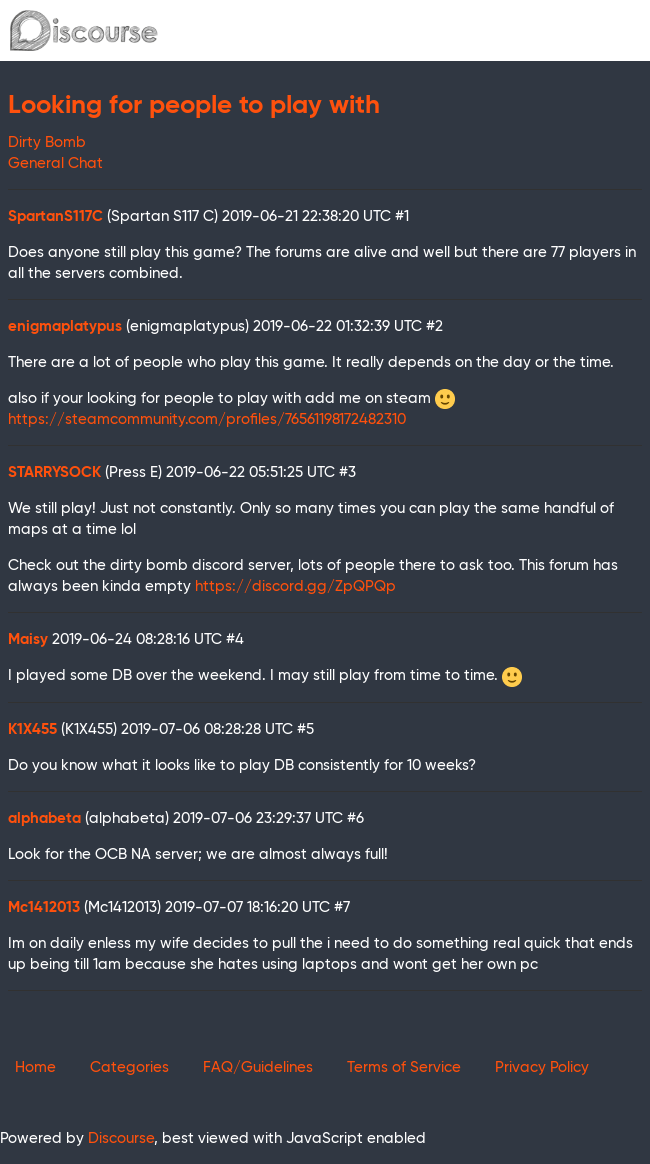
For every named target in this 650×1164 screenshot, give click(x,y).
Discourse (121, 1138)
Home (35, 1067)
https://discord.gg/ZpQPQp (295, 586)
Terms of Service (404, 1067)
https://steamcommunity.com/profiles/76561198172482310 (207, 419)
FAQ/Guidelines (258, 1067)
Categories (129, 1067)
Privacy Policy (542, 1067)
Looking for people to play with (194, 106)
